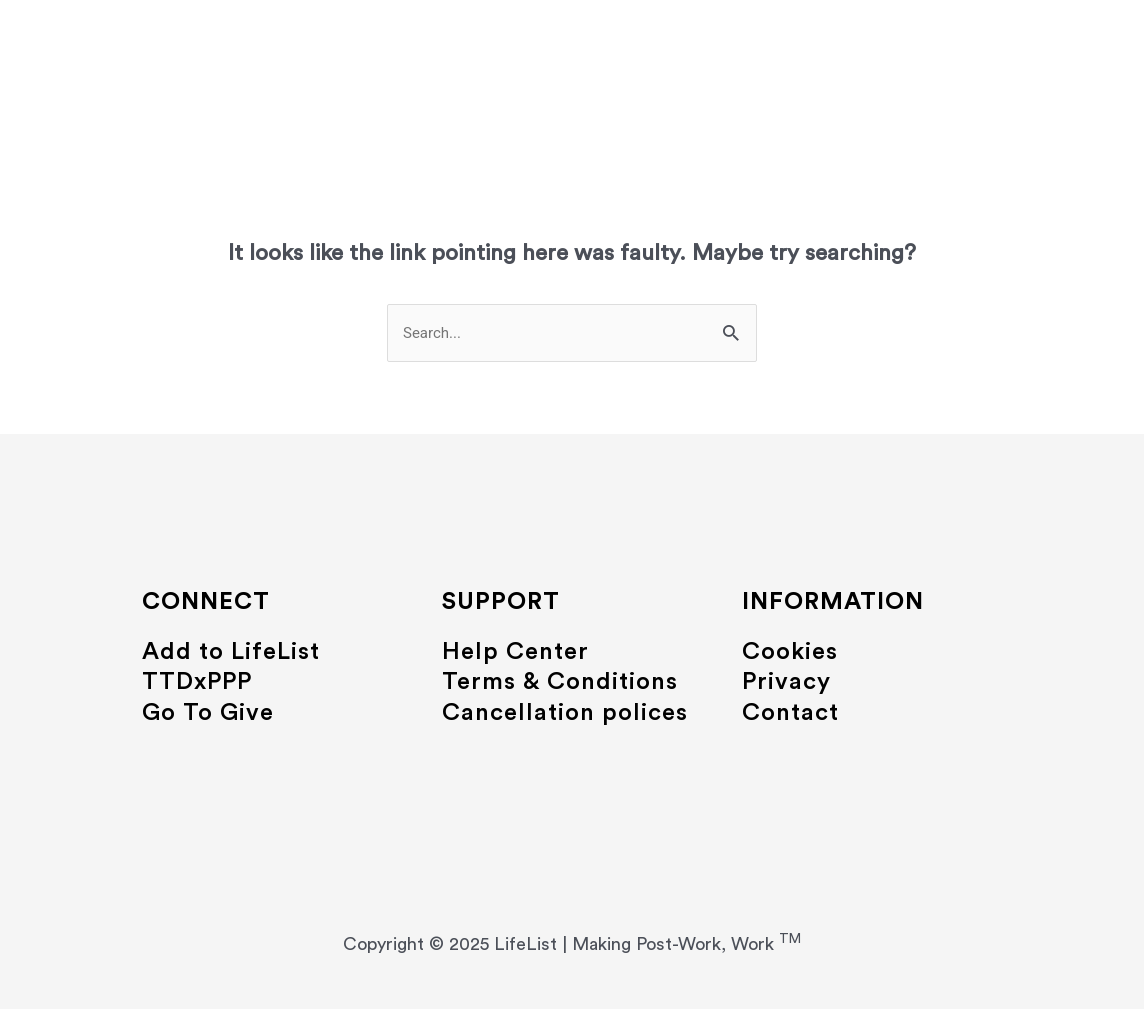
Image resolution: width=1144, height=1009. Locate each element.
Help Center (515, 652)
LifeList (572, 41)
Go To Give (208, 713)
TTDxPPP (197, 682)
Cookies (790, 652)
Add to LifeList (231, 652)
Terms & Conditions (560, 682)
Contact (790, 713)
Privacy (786, 682)
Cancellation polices (565, 713)
